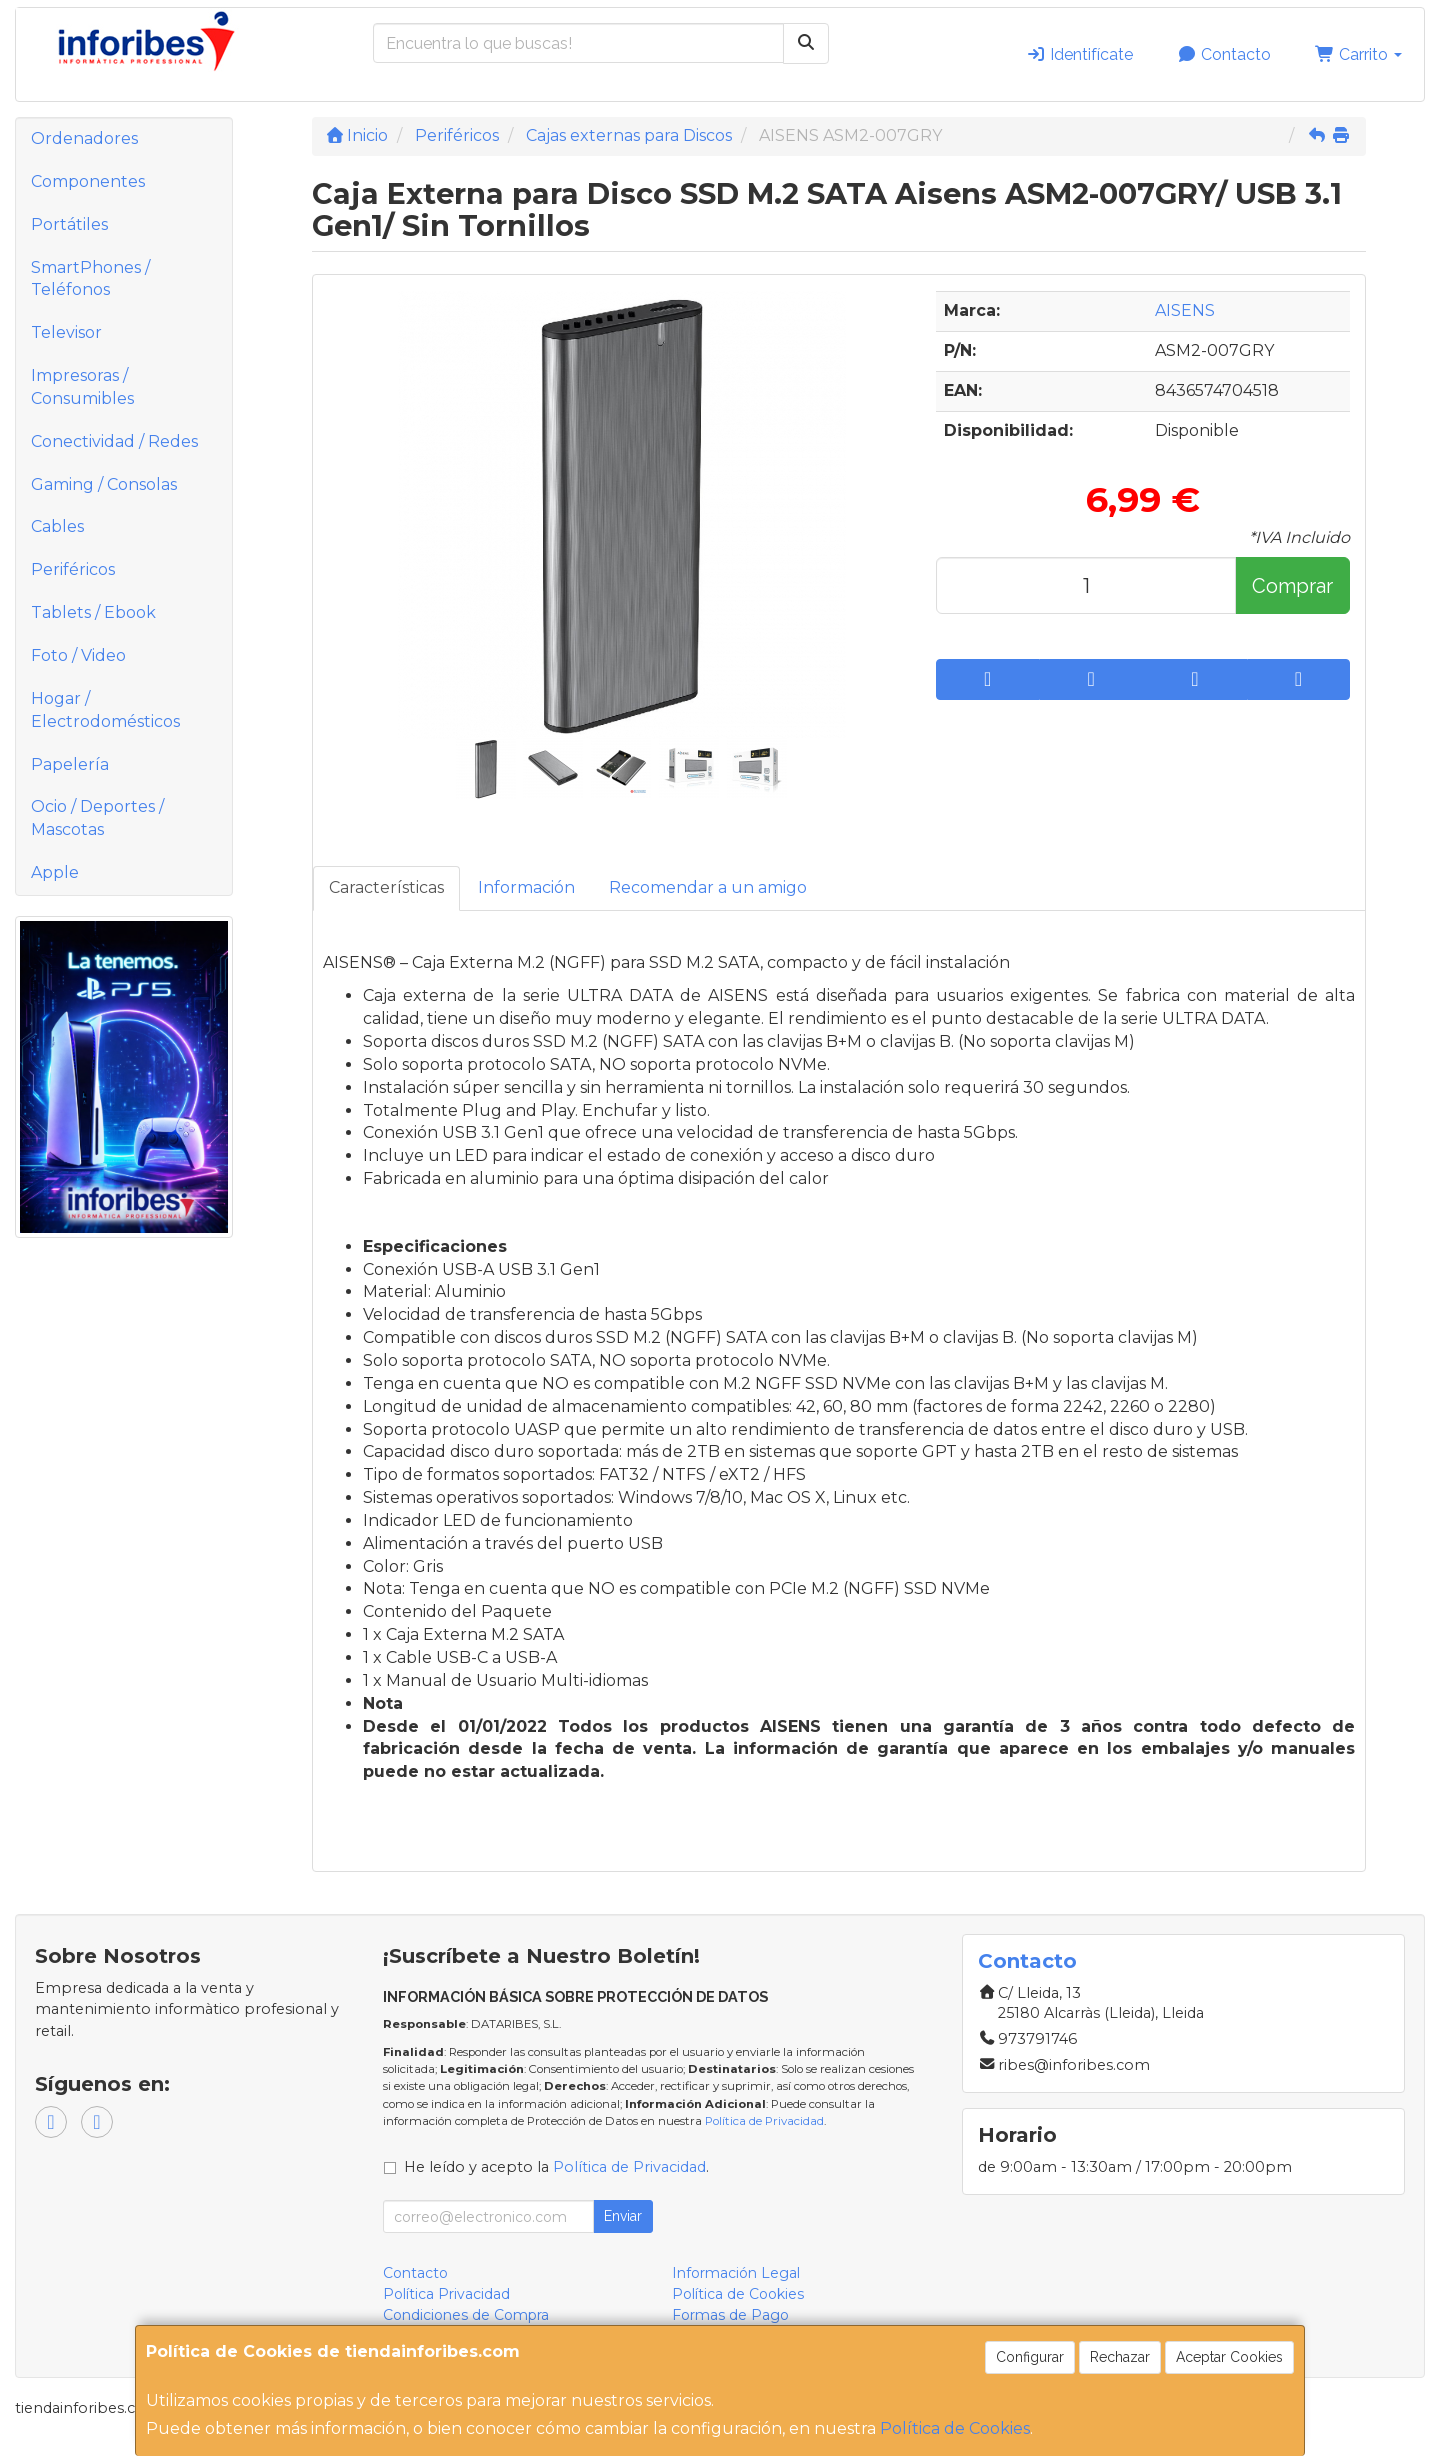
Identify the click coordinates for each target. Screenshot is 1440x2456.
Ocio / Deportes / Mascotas (97, 818)
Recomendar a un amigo (708, 887)
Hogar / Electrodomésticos (105, 710)
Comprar (1292, 586)
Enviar (623, 2216)
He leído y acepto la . (556, 2167)
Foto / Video (78, 655)
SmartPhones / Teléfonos (90, 279)
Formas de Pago (730, 2315)
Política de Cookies (955, 2428)
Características (386, 887)
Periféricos (73, 569)
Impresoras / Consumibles (82, 387)
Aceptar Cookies (1229, 2357)
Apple (55, 872)
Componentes (88, 181)
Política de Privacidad (764, 2121)
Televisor (66, 332)
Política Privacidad (446, 2294)
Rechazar (1120, 2357)
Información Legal (736, 2273)
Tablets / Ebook (93, 612)
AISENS (1185, 310)
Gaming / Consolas (104, 484)
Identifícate (1079, 54)
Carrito (1358, 54)
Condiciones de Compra (466, 2315)
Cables (57, 526)
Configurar (1030, 2357)
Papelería (70, 764)
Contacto (1224, 54)
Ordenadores (84, 138)
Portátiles (69, 224)
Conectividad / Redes (114, 441)
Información (526, 887)
